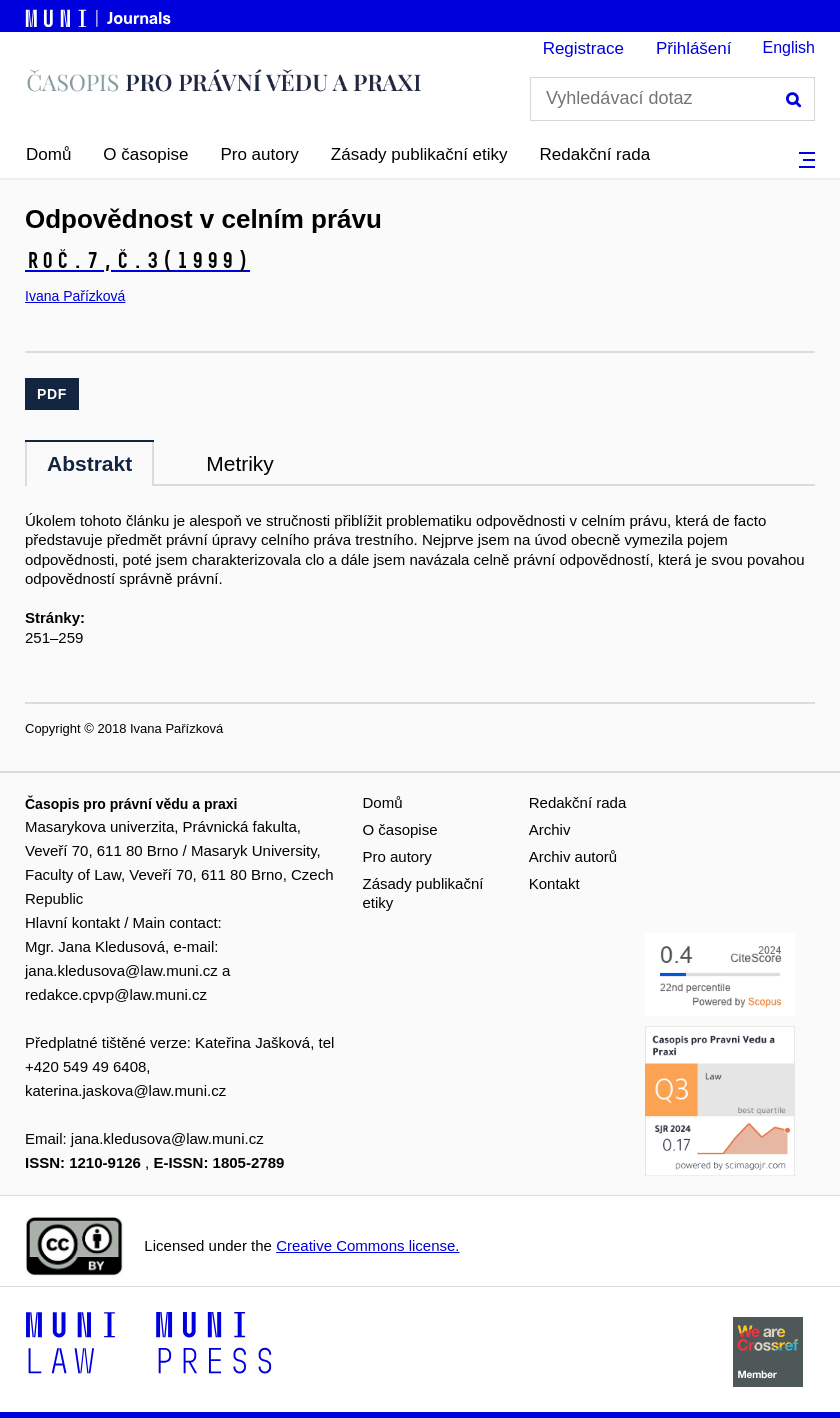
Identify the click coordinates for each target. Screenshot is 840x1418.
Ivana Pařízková (75, 296)
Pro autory (259, 154)
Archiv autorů (573, 856)
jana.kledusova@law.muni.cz (121, 970)
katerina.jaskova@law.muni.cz (125, 1090)
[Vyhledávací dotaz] (672, 99)
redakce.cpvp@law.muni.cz (116, 994)
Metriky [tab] (240, 463)
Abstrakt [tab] (89, 463)
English (789, 47)
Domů (48, 154)
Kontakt (554, 883)
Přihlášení (694, 48)
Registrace (583, 48)
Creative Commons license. (367, 1245)
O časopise (145, 154)
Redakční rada (595, 154)
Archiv (550, 829)
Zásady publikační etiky (419, 154)
